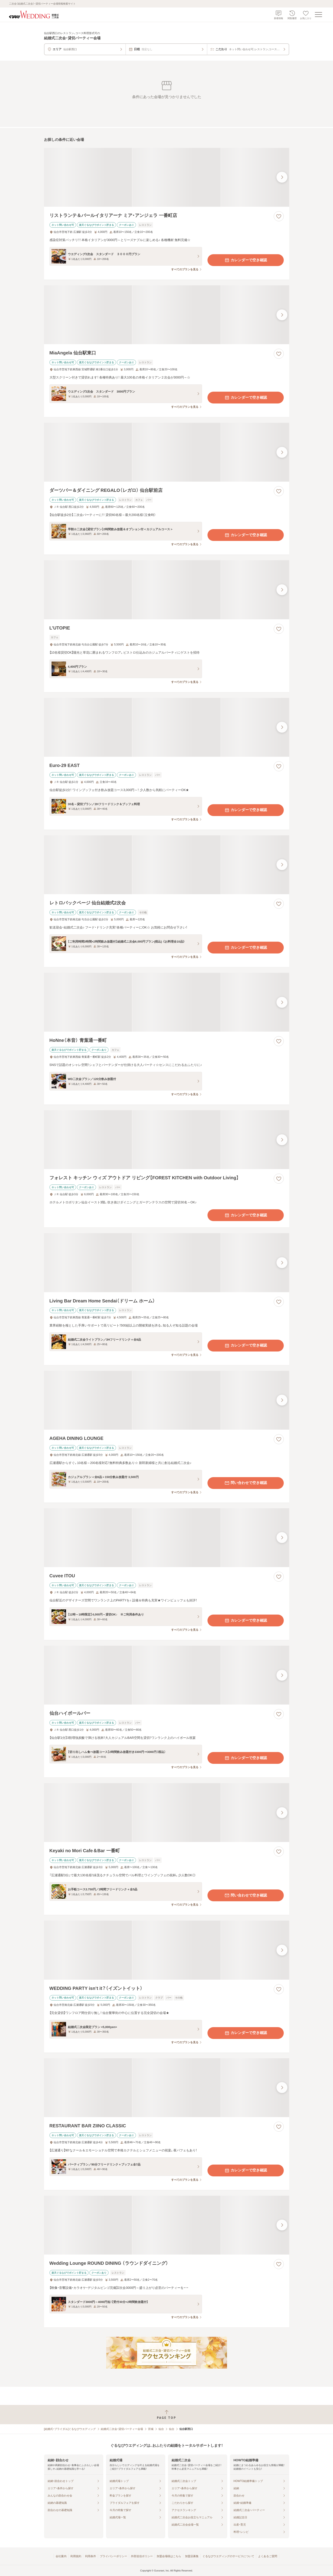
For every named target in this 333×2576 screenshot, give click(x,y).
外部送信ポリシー (142, 2556)
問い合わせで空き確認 (245, 1483)
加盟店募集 (192, 2556)
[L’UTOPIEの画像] (166, 589)
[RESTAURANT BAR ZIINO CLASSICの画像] (166, 2087)
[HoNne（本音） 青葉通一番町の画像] (166, 1002)
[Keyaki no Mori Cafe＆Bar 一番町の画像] (166, 1812)
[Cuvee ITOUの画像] (166, 1537)
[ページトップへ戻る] (166, 2414)
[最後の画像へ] (281, 177)
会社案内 (61, 2556)
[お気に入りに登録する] (279, 216)
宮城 (150, 2429)
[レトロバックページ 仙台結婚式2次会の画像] (166, 864)
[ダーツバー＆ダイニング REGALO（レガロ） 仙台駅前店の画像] (166, 452)
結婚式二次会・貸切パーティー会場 (122, 2429)
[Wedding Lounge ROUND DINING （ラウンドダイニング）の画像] (166, 2225)
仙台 (161, 2429)
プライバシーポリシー (113, 2556)
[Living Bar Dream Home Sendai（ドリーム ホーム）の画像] (166, 1262)
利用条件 (90, 2556)
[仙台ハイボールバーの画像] (166, 1675)
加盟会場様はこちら (169, 2556)
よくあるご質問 (267, 2556)
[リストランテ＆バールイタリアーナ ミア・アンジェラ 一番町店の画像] (166, 177)
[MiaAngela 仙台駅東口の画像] (166, 314)
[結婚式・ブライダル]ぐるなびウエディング (70, 2429)
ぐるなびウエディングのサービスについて (228, 2556)
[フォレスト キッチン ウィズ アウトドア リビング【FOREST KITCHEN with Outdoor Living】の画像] (166, 1139)
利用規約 (75, 2556)
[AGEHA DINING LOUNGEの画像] (166, 1400)
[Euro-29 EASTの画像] (166, 727)
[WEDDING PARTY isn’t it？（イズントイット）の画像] (166, 1950)
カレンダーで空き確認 (245, 260)
